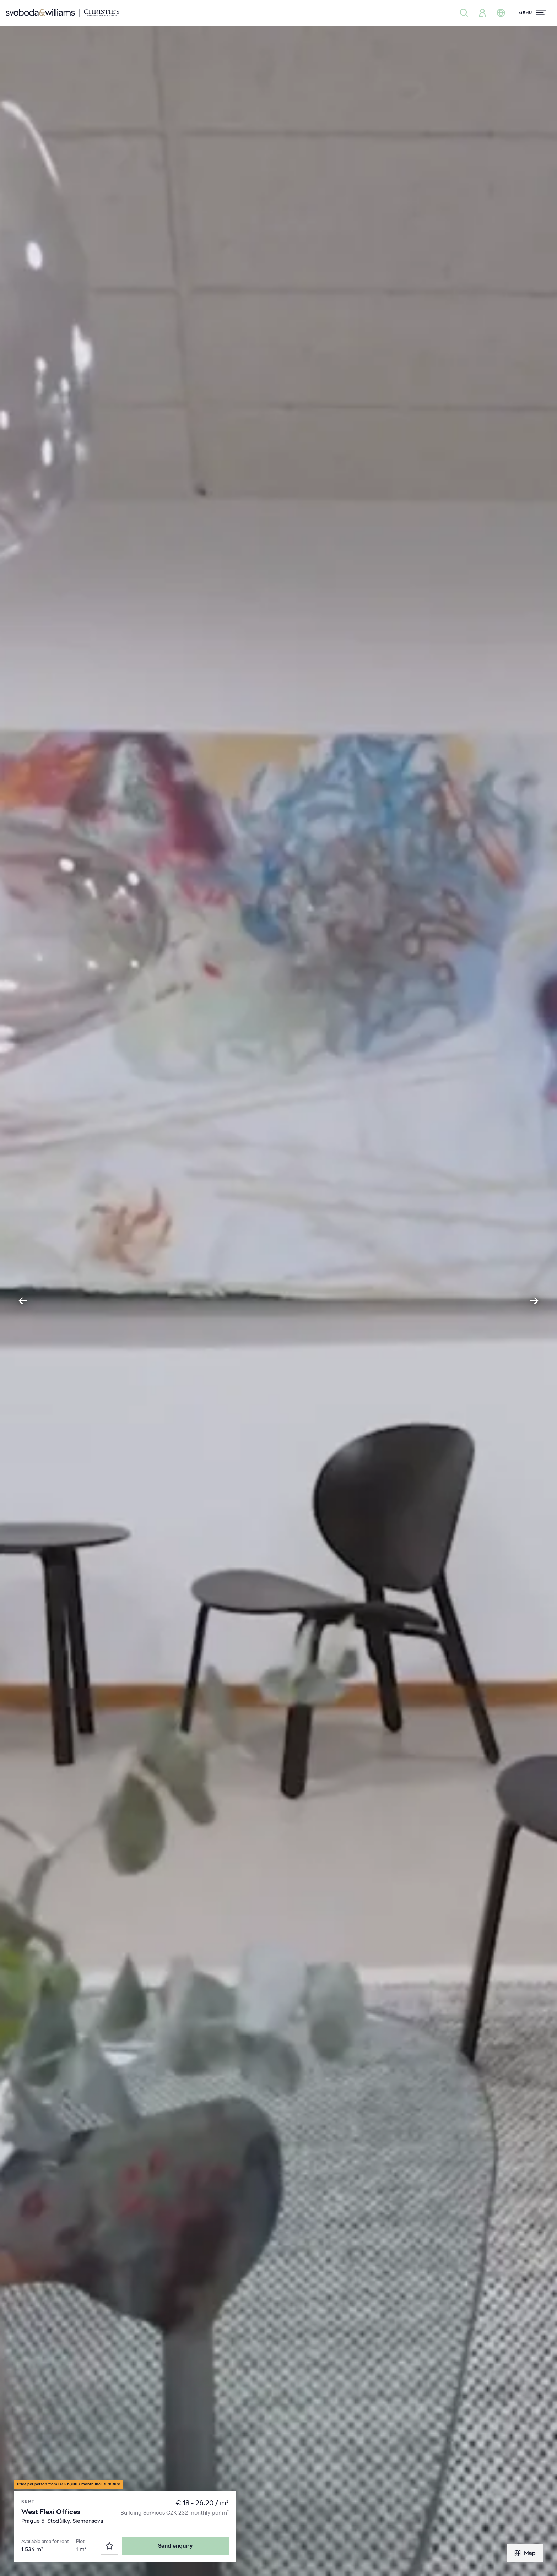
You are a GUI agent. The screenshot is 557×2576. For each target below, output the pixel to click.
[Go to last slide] (22, 1300)
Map (525, 2552)
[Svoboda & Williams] (62, 13)
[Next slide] (534, 1300)
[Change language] (501, 13)
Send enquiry (175, 2546)
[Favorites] (109, 2546)
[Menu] (532, 13)
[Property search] (464, 13)
